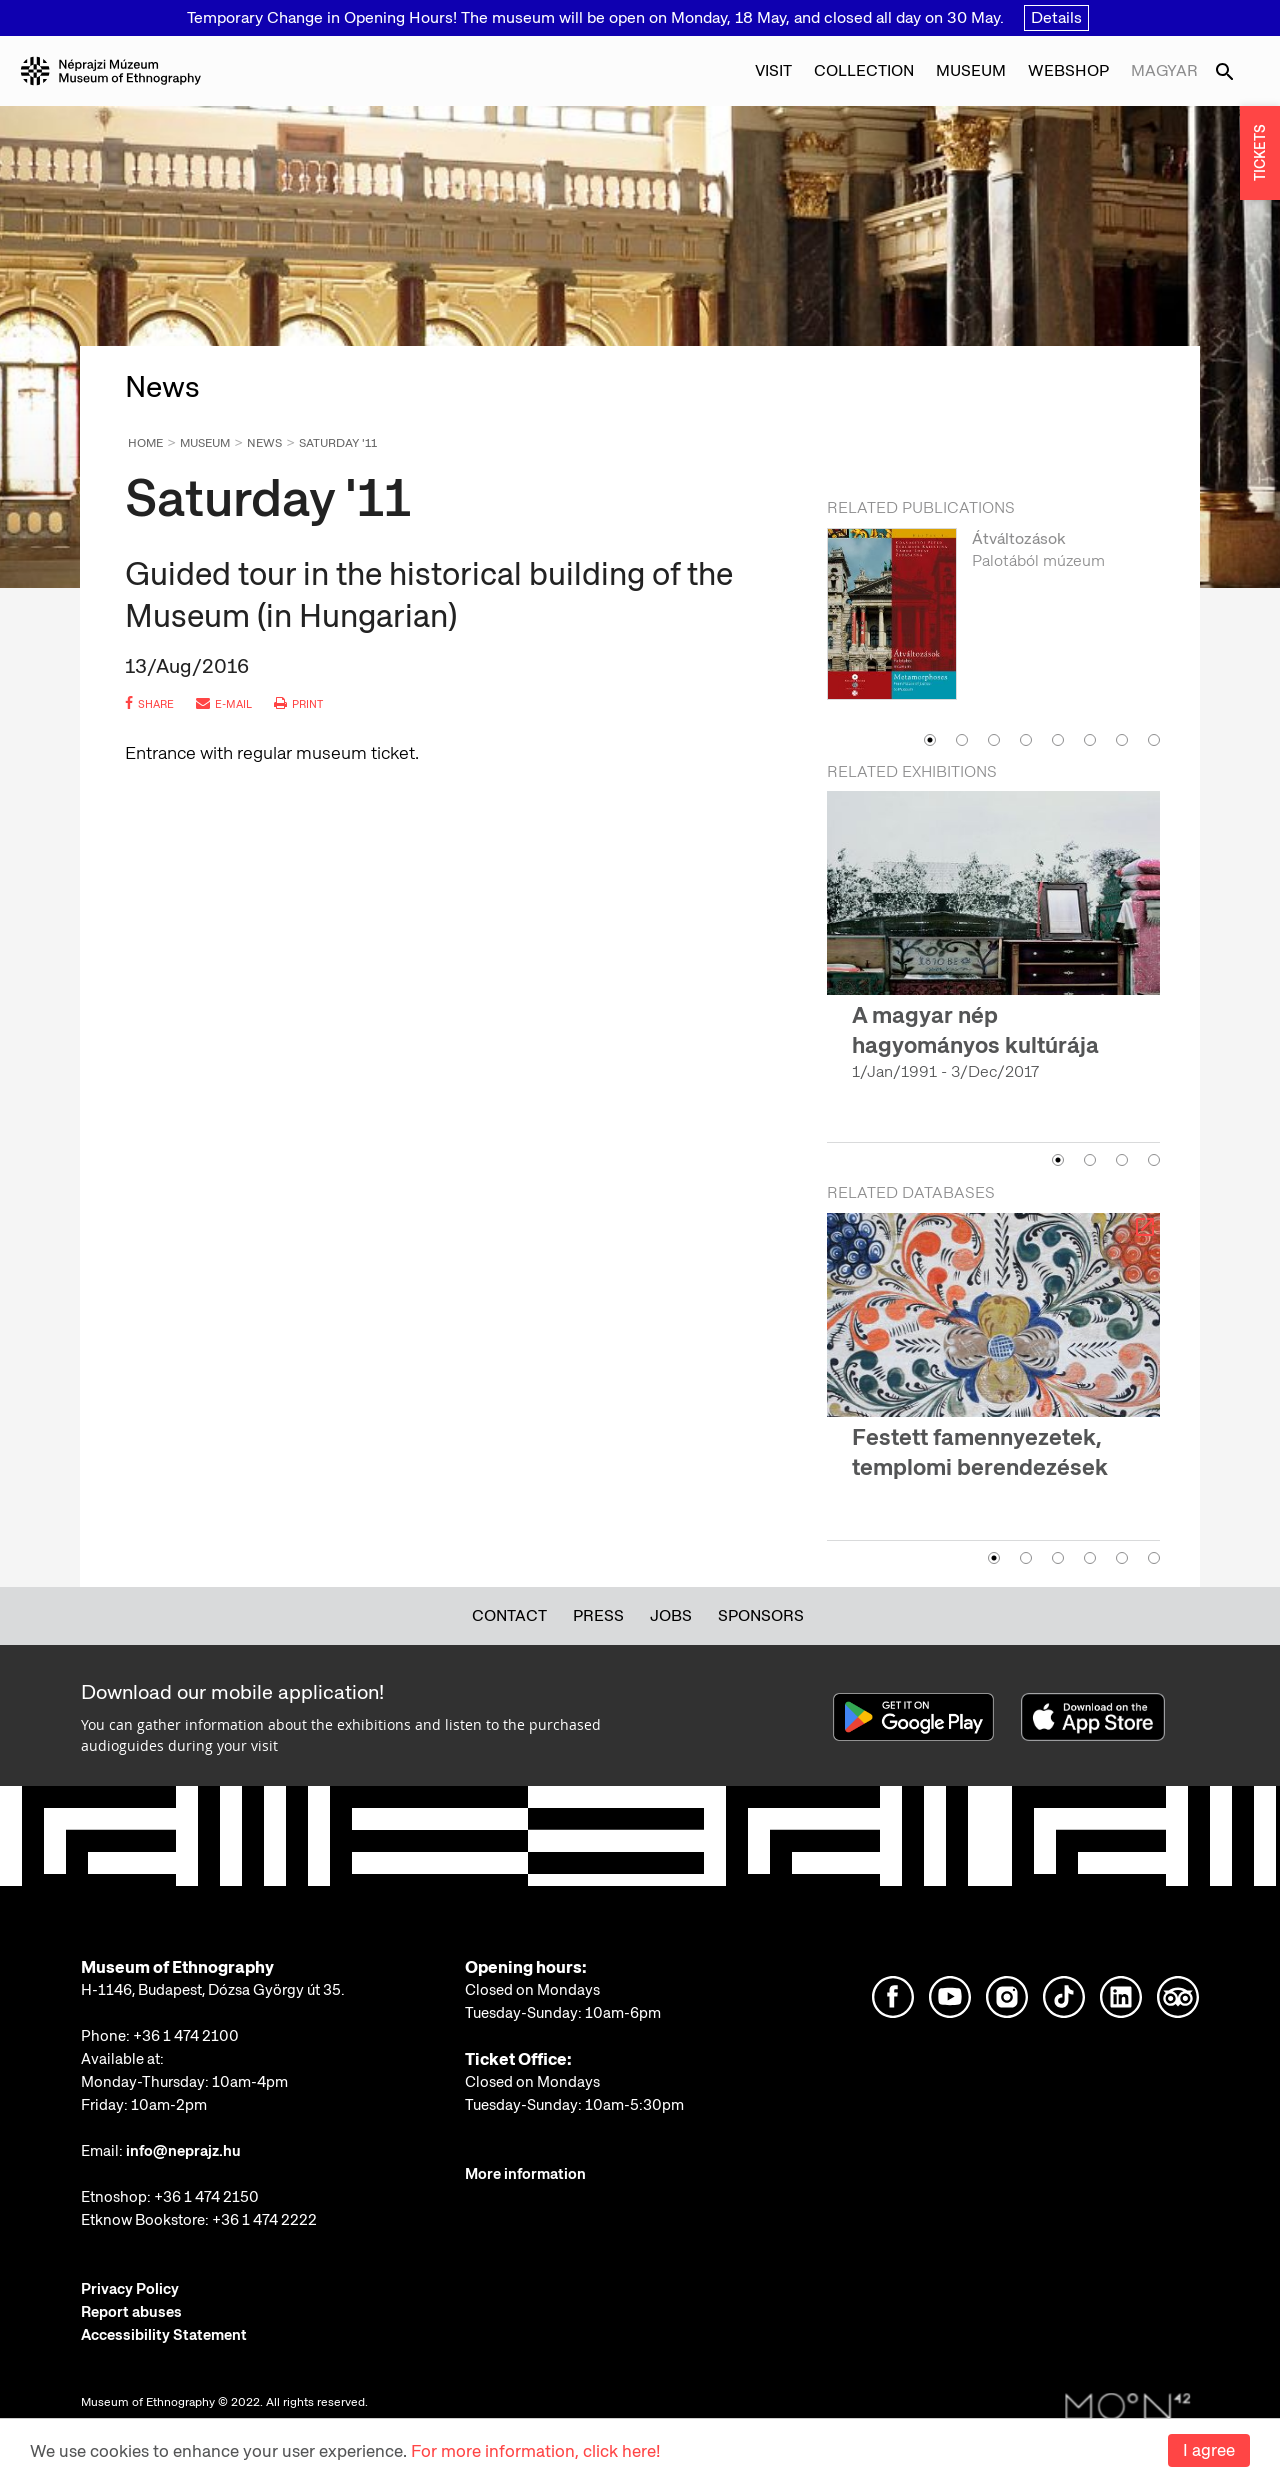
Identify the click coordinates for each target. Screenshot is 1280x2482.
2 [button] (962, 740)
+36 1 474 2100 (186, 2036)
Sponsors (761, 1615)
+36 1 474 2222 (264, 2220)
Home (145, 443)
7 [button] (1122, 740)
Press (598, 1615)
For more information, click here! (535, 2451)
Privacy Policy (130, 2289)
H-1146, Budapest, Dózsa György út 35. (213, 1990)
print (298, 704)
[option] (993, 625)
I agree (1209, 2450)
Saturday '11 (338, 443)
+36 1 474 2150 (206, 2197)
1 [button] (930, 740)
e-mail (224, 704)
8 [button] (1154, 740)
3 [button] (994, 740)
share (149, 704)
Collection (864, 70)
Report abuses (131, 2312)
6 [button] (1090, 740)
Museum (971, 70)
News (264, 443)
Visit (773, 70)
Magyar (1164, 70)
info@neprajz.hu (183, 2151)
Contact (509, 1615)
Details (1056, 17)
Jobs (671, 1615)
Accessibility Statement (164, 2335)
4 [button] (1026, 740)
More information (525, 2174)
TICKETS (1260, 153)
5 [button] (1058, 740)
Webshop (1068, 70)
